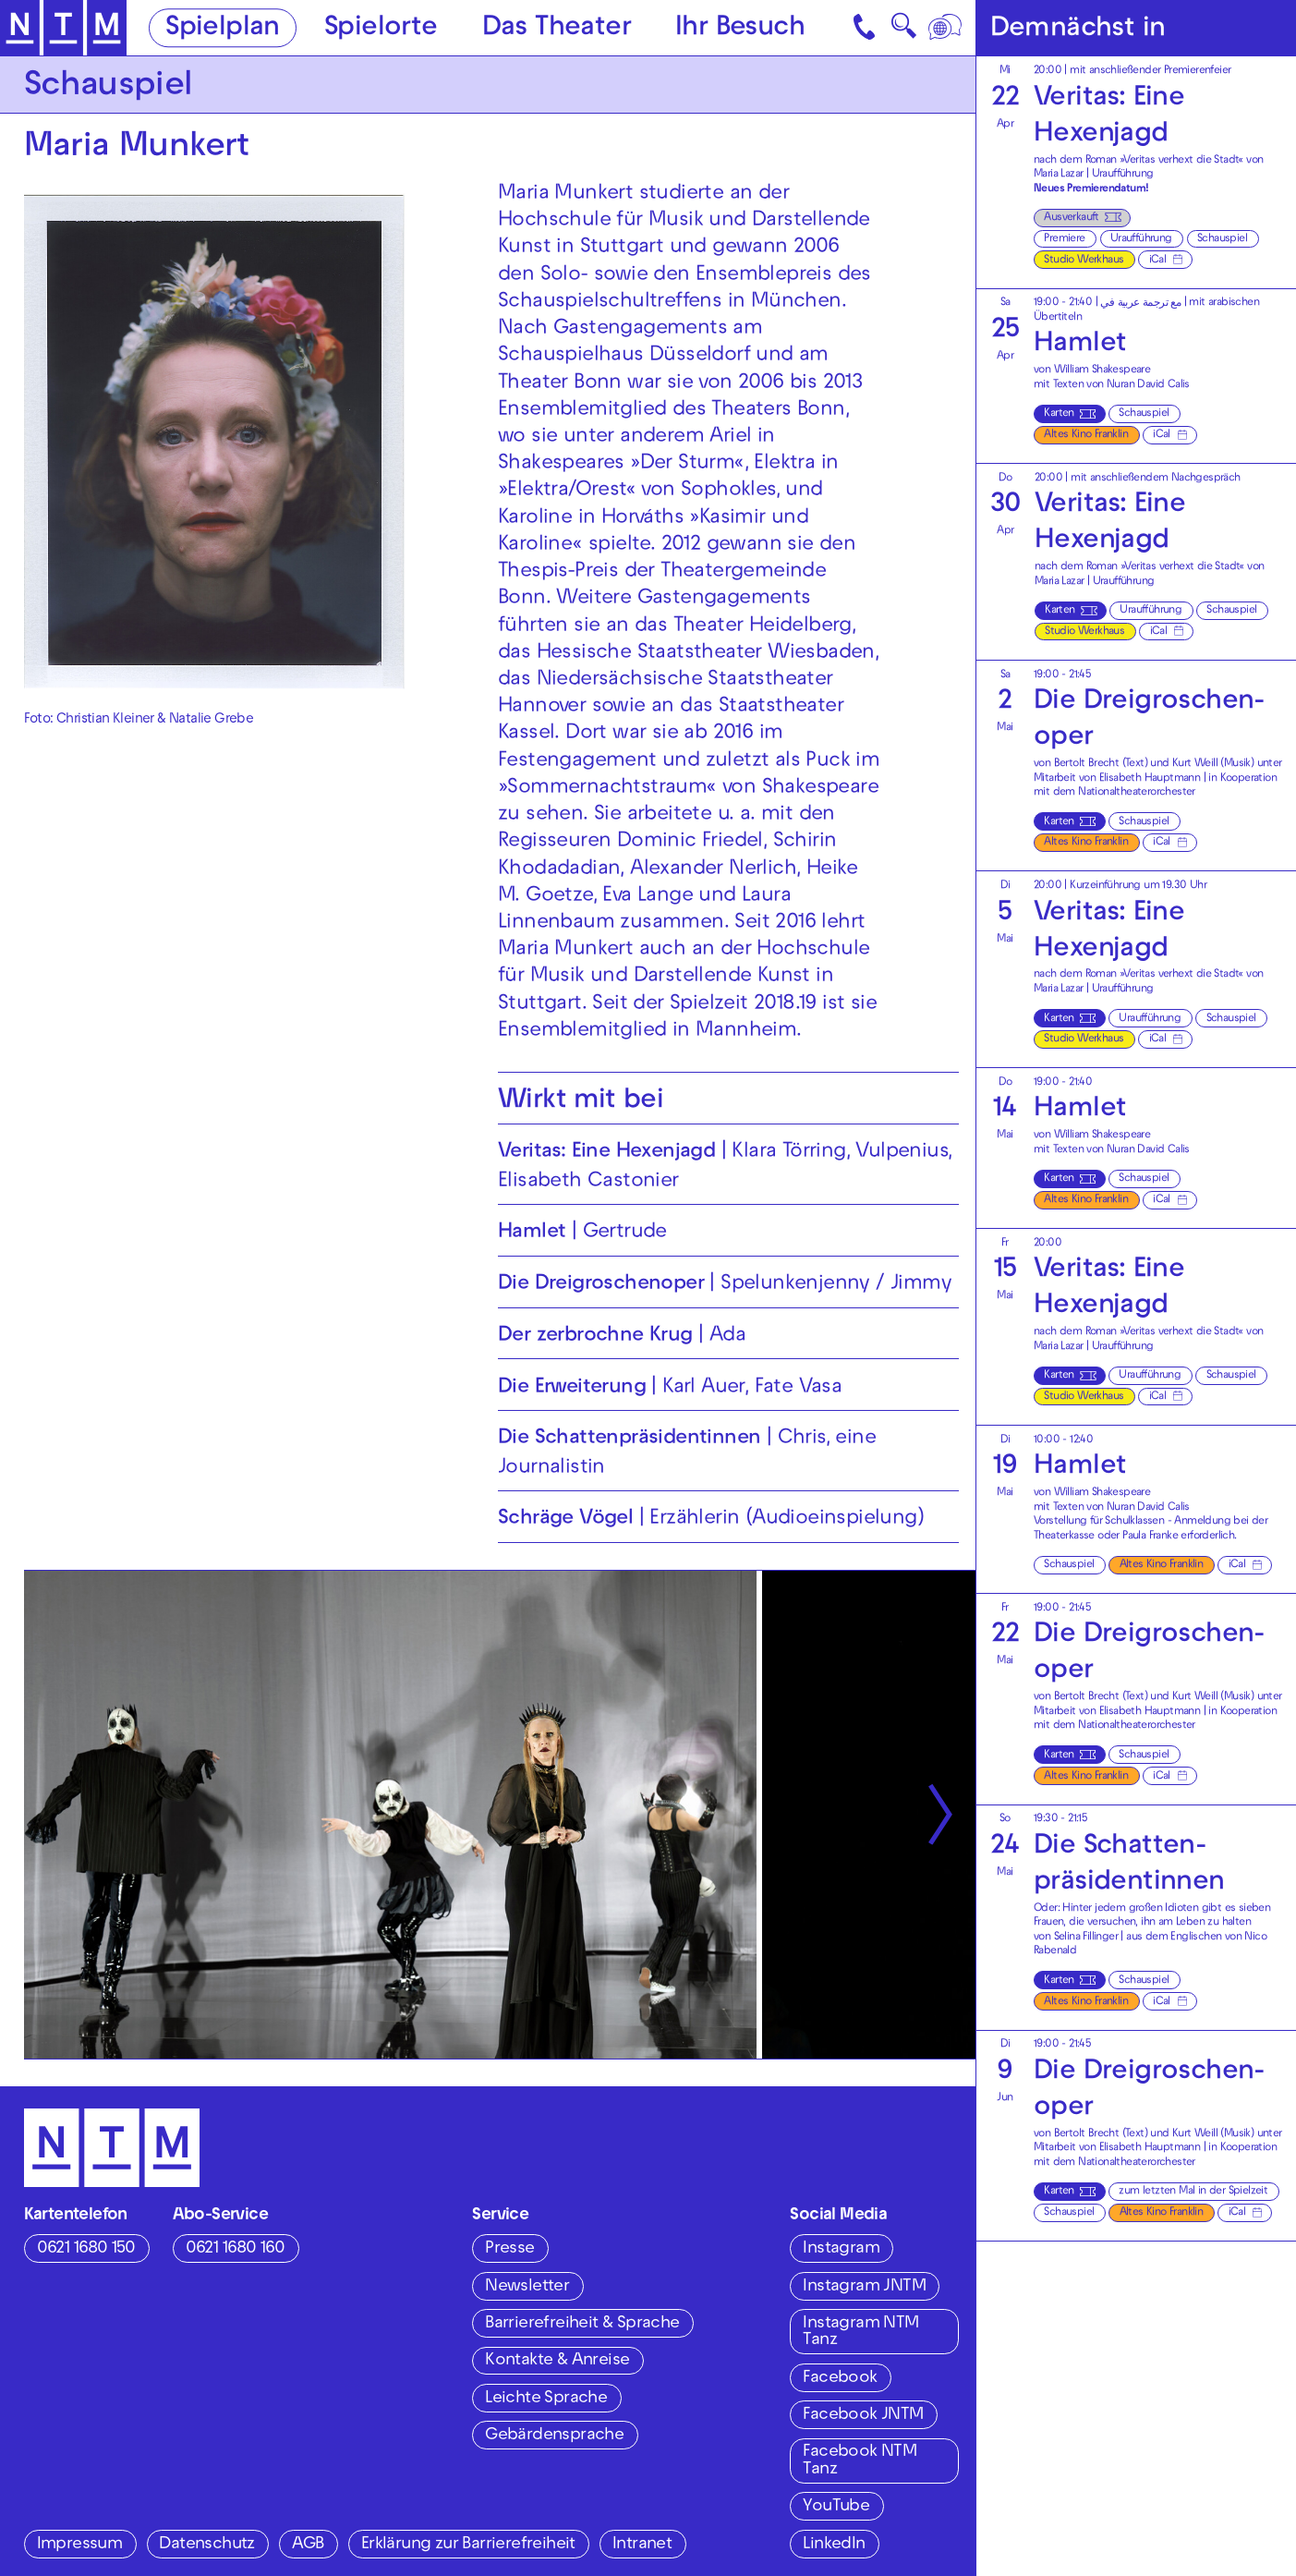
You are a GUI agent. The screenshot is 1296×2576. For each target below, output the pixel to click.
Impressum (80, 2545)
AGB (307, 2545)
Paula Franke (1150, 1537)
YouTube (836, 2507)
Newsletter (527, 2287)
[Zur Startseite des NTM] (63, 28)
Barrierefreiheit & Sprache (582, 2324)
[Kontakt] (866, 27)
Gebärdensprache (554, 2436)
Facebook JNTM (863, 2416)
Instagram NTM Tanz (860, 2332)
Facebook (840, 2379)
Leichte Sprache (546, 2399)
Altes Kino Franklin (1086, 436)
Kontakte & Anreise (557, 2361)
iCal (1158, 261)
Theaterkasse (1064, 1537)
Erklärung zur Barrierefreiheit (468, 2545)
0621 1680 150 (86, 2249)
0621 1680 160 (235, 2249)
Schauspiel (1222, 240)
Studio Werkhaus (1083, 261)
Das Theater (556, 30)
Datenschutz (206, 2545)
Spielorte (381, 30)
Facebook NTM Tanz (859, 2461)
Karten (1058, 414)
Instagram (841, 2249)
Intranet (642, 2545)
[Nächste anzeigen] (940, 1814)
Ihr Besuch (740, 30)
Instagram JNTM (864, 2287)
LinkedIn (834, 2545)
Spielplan (222, 30)
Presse (509, 2249)
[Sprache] (946, 27)
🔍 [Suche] (903, 31)
